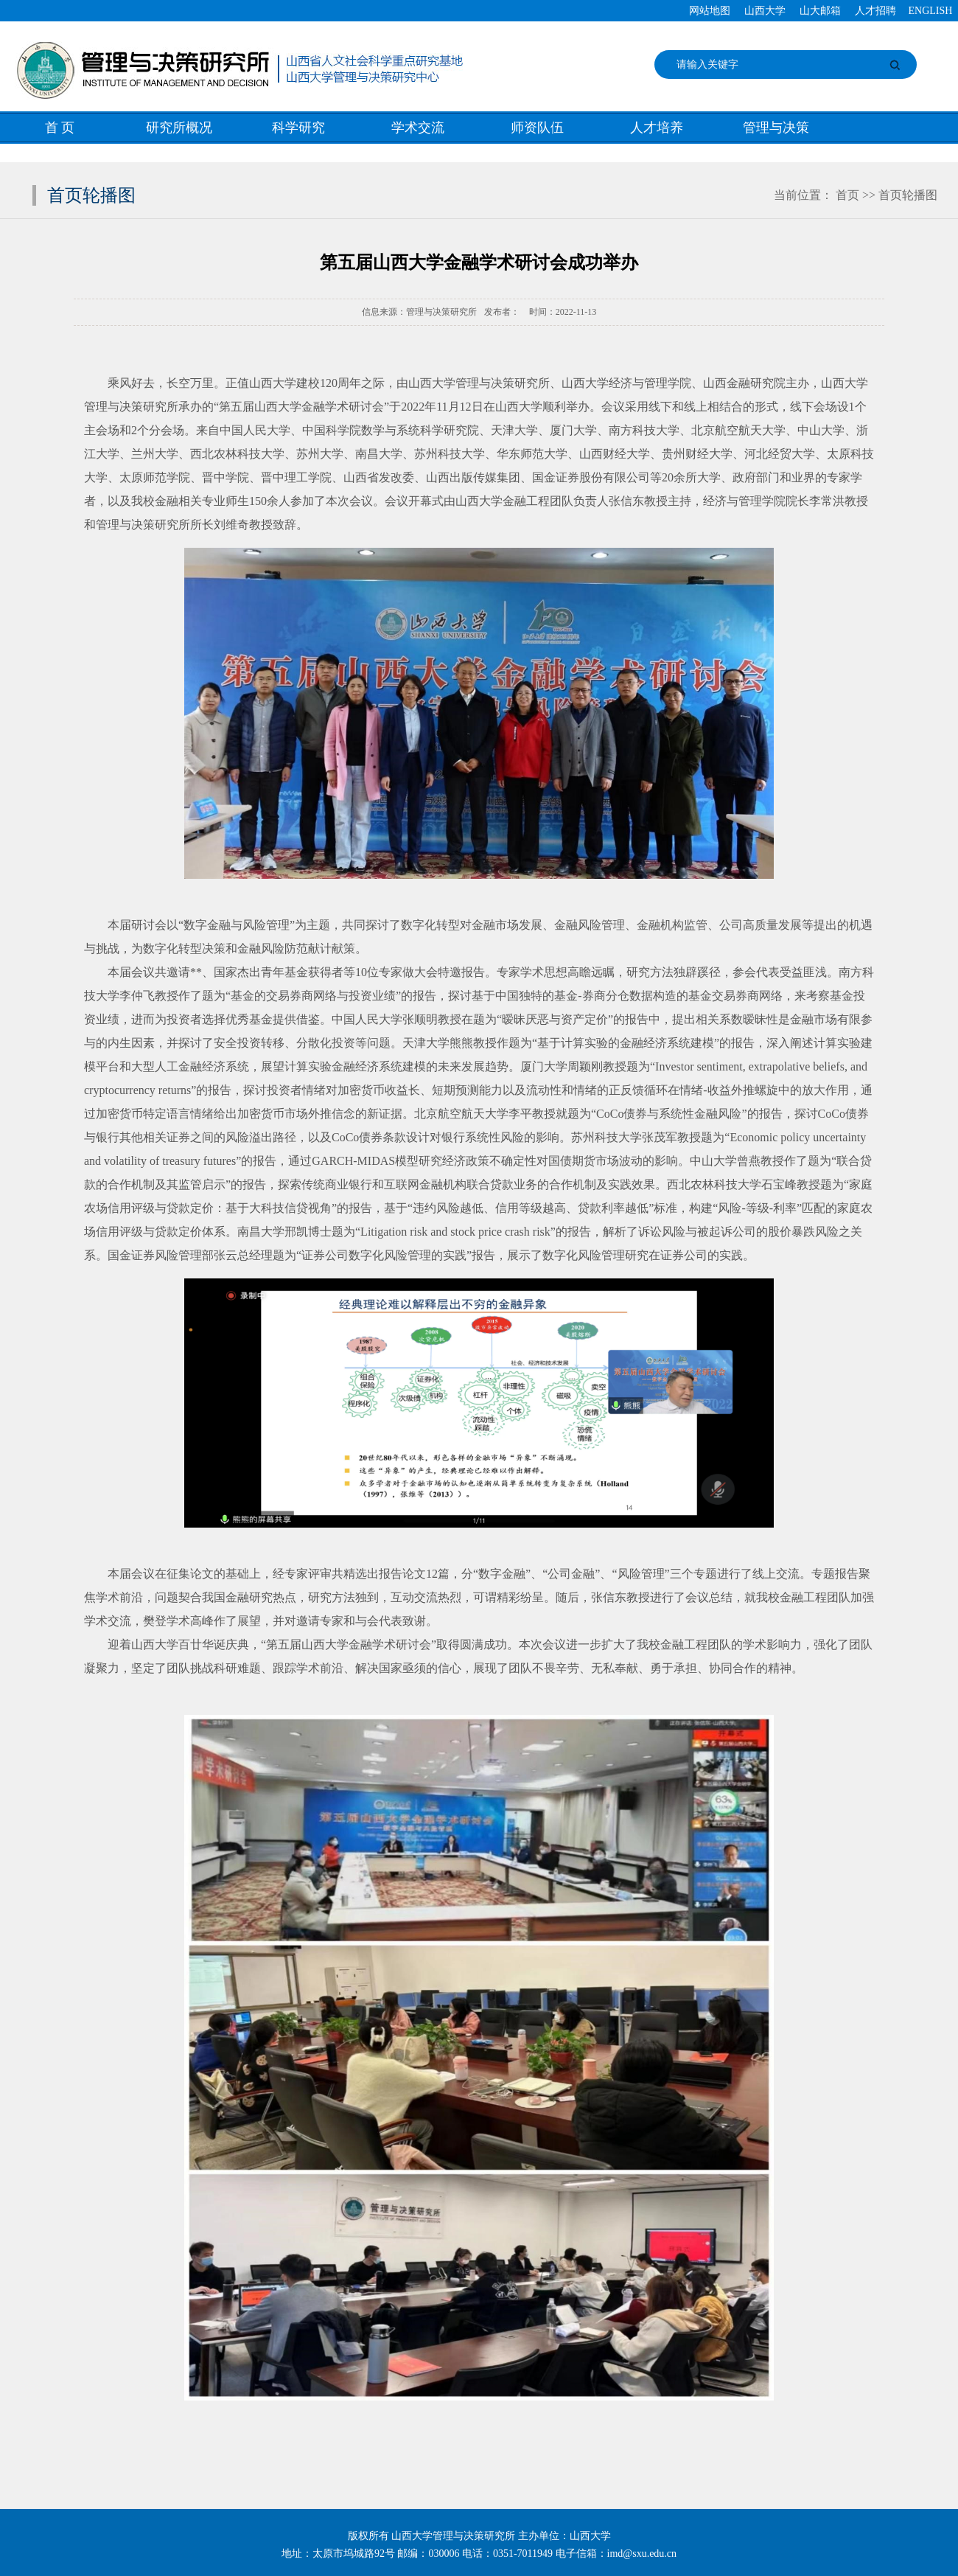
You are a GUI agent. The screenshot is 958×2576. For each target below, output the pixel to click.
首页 (847, 195)
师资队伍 (537, 127)
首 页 (60, 127)
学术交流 (417, 127)
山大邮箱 (820, 10)
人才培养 (656, 127)
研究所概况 (179, 127)
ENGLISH (931, 10)
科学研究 (298, 127)
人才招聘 (875, 10)
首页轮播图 (907, 195)
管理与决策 (776, 127)
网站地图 (709, 10)
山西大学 (765, 10)
